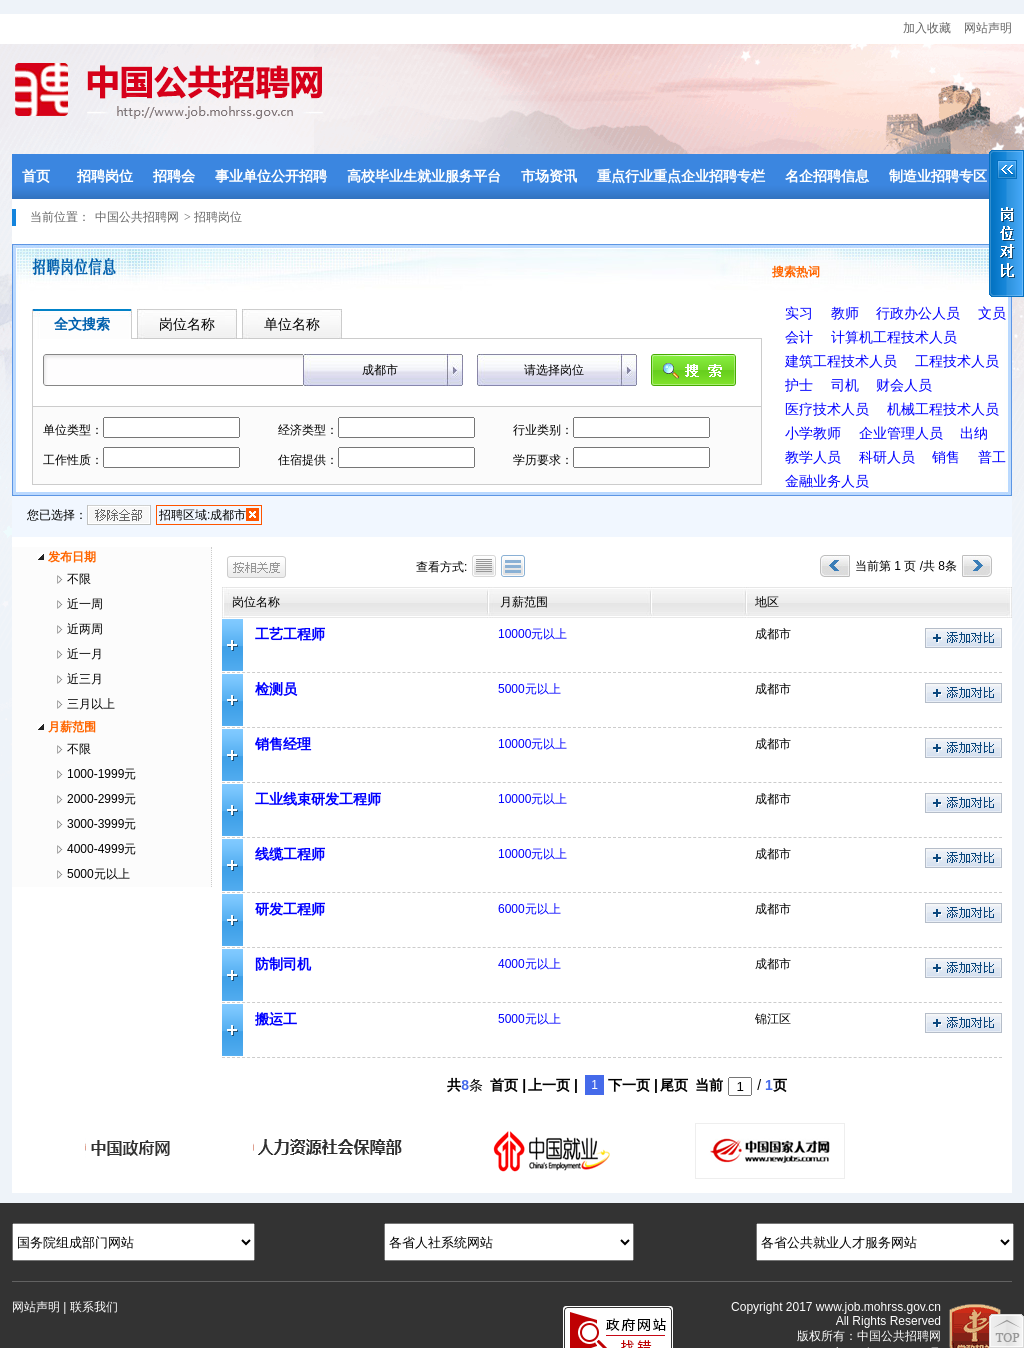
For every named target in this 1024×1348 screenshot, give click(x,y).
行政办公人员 (918, 313)
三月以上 (91, 704)
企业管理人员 (901, 433)
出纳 (974, 433)
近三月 (85, 679)
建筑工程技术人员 (841, 361)
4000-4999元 (101, 849)
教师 (845, 313)
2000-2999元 (101, 799)
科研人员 (887, 457)
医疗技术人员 (827, 409)
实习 (799, 313)
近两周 (85, 629)
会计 (799, 337)
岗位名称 (187, 324)
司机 (845, 385)
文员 (992, 313)
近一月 (85, 654)
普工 (992, 457)
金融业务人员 (827, 481)
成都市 (380, 370)
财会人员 (904, 385)
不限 (79, 579)
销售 (946, 457)
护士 (799, 385)
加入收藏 (927, 28)
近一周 (85, 604)
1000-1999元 (101, 774)
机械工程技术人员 (943, 409)
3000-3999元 (101, 824)
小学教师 (813, 433)
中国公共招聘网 (137, 217)
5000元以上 (98, 874)
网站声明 (988, 28)
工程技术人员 (957, 361)
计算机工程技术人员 (894, 337)
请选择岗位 (554, 370)
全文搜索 (82, 324)
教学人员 (813, 457)
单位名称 (292, 324)
